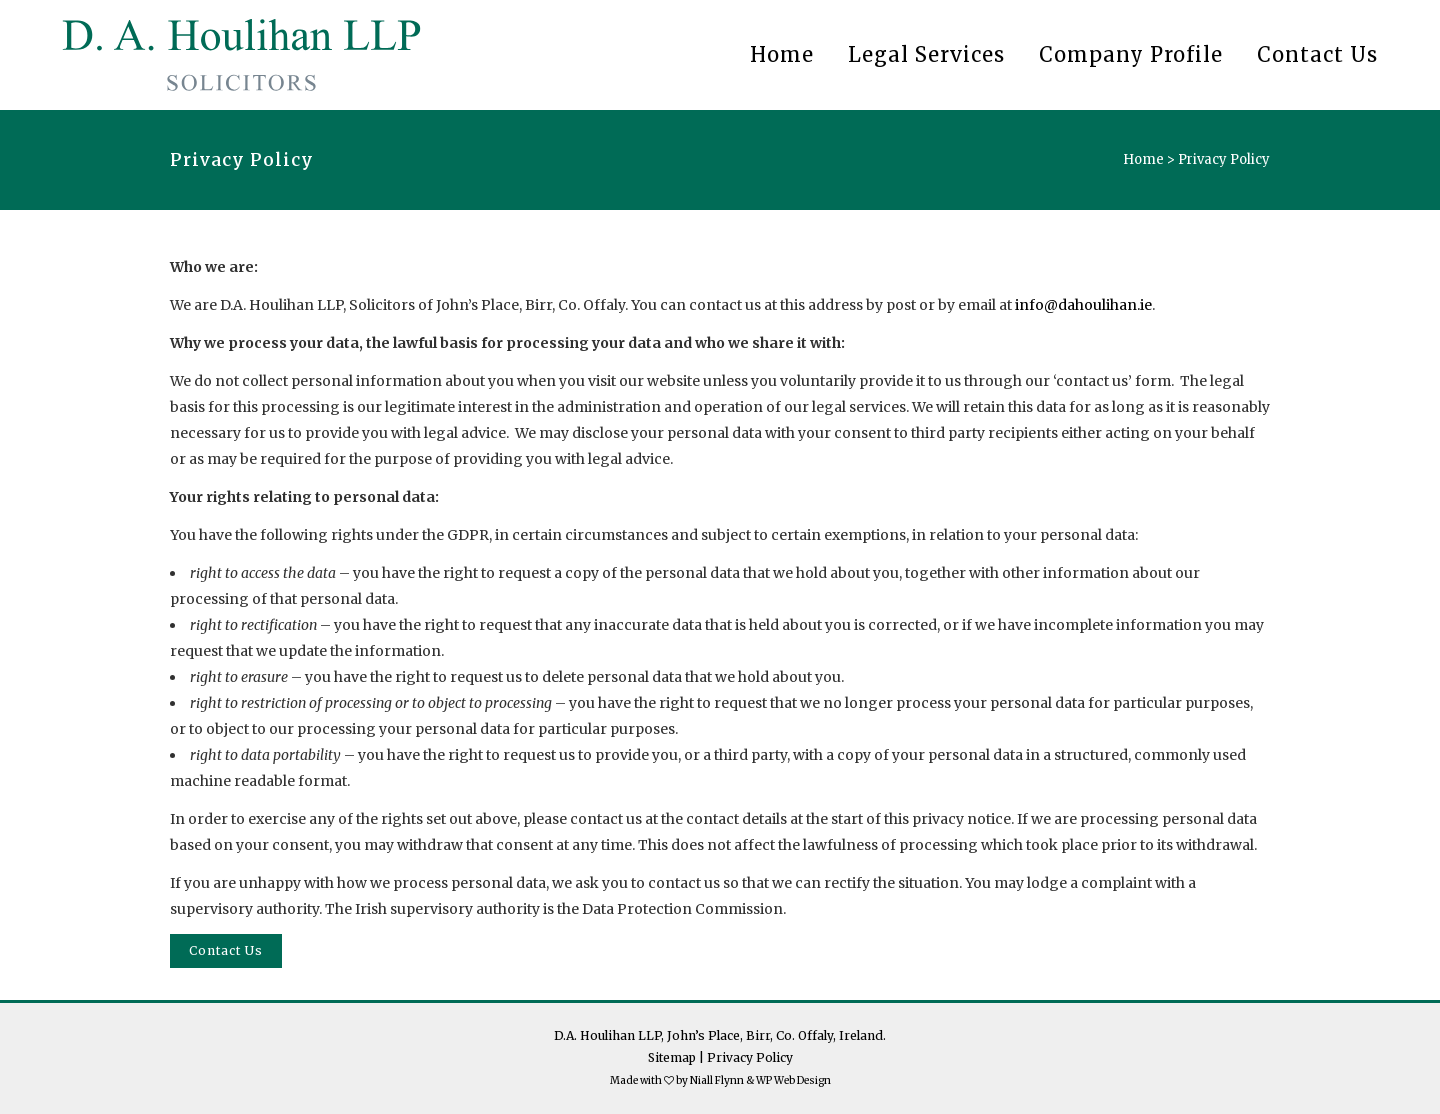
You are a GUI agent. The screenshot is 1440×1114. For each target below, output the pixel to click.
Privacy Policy (750, 1057)
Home (1143, 159)
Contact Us (226, 950)
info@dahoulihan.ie (1083, 305)
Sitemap (672, 1057)
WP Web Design (793, 1080)
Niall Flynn (717, 1080)
